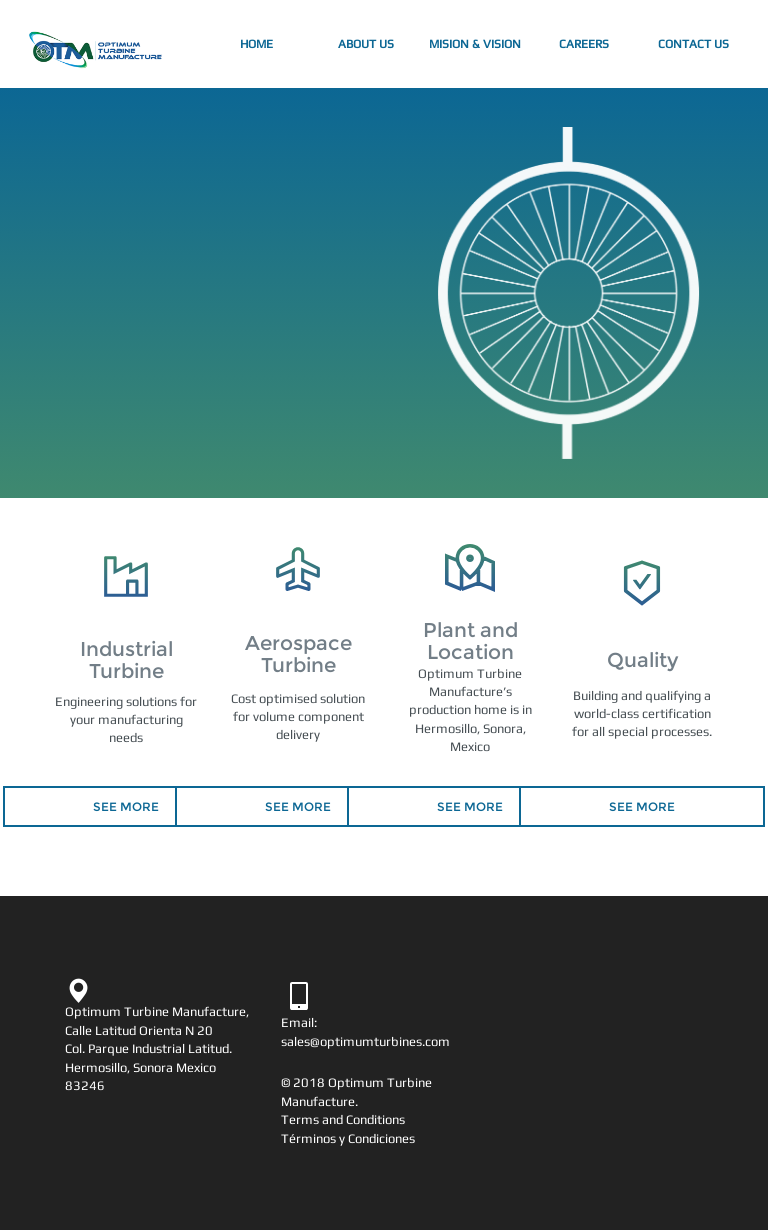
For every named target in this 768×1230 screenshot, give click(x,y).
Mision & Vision (475, 44)
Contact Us (693, 44)
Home (275, 41)
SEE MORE (126, 806)
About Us (366, 44)
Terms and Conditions (343, 1119)
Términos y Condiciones (348, 1138)
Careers (584, 44)
